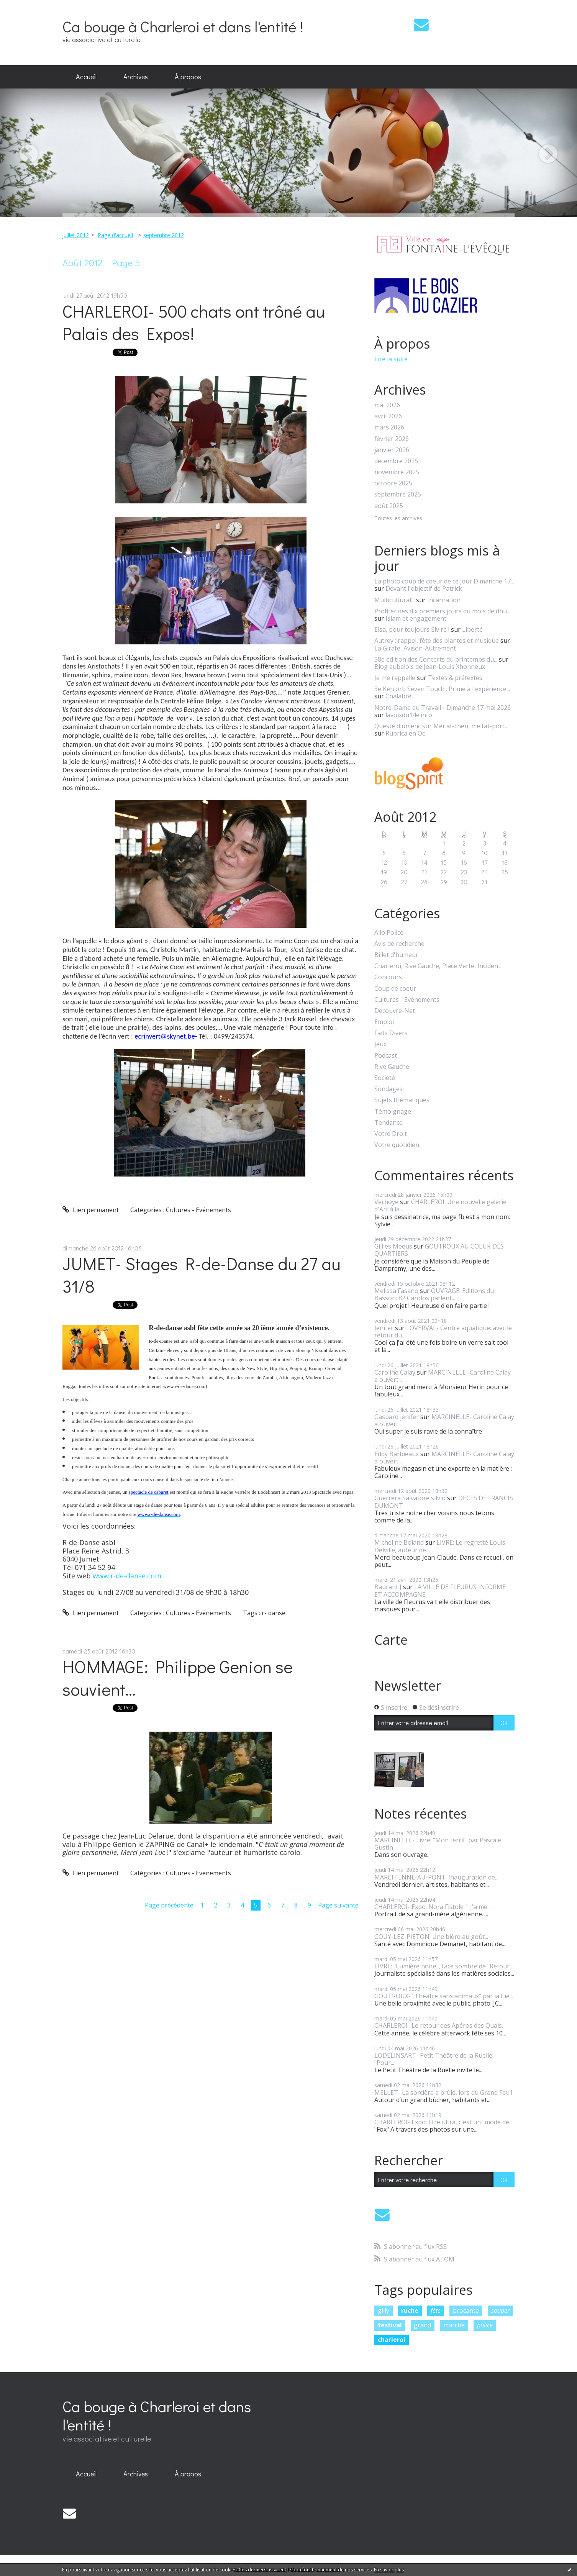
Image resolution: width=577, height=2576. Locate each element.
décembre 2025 (396, 461)
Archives (135, 76)
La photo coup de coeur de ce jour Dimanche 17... (444, 581)
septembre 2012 (163, 235)
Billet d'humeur (396, 955)
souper (500, 2310)
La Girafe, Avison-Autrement (415, 648)
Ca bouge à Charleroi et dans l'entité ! (182, 26)
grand (422, 2325)
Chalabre (398, 696)
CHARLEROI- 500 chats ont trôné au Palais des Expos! (193, 322)
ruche (409, 2310)
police (485, 2325)
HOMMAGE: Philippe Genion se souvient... (177, 1677)
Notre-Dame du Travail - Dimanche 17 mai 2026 (442, 707)
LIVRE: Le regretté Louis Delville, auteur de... (439, 1546)
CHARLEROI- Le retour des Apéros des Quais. (438, 2025)
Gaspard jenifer (396, 1417)
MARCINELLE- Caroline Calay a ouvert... (442, 1376)
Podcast (385, 1055)
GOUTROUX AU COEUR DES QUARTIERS (439, 1250)
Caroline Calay (394, 1372)
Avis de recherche (399, 943)
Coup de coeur (395, 988)
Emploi (384, 1022)
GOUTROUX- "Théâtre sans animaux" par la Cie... (443, 1996)
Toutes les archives (398, 518)
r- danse (273, 1613)
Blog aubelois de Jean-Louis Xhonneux (429, 666)
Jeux (380, 1044)
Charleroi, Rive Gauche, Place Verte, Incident (437, 966)
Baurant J (388, 1587)
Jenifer (383, 1328)
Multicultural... (394, 600)
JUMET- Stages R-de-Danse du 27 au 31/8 (201, 1274)
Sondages (388, 1089)
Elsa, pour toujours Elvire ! (411, 629)
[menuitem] (86, 77)
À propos (188, 76)
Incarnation (444, 600)
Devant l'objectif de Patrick (423, 588)
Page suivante (338, 1905)
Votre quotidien (396, 1145)
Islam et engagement (415, 618)
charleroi (391, 2339)
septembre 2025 (397, 494)
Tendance (388, 1122)
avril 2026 (388, 416)
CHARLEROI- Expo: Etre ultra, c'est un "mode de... (443, 2122)
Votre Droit (390, 1133)
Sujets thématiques (401, 1100)
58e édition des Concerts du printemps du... (435, 659)
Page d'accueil (115, 235)
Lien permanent (90, 1210)
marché (454, 2325)
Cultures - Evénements (198, 1210)
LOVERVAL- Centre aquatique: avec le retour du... (443, 1331)
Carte (391, 1640)
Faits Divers (391, 1033)
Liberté (472, 629)
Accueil (86, 76)
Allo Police (388, 932)
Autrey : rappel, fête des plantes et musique (436, 640)
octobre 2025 (393, 483)
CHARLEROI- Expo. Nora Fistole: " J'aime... (432, 1907)
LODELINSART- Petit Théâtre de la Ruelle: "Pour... (433, 2059)
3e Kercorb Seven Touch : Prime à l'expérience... (442, 689)
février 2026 (391, 438)
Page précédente (169, 1905)
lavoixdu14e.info (408, 715)
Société (384, 1078)
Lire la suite (391, 359)
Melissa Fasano (396, 1290)
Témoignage (392, 1111)
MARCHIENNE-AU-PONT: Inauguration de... (436, 1877)
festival (390, 2325)
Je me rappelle (394, 677)
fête (436, 2310)
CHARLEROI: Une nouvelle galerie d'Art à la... (440, 1205)
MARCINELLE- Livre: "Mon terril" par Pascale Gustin (437, 1844)
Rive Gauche (391, 1066)
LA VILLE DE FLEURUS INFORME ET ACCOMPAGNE (440, 1590)
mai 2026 (387, 405)
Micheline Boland (399, 1542)
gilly (383, 2310)
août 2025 (388, 506)
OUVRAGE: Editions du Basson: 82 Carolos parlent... (434, 1294)
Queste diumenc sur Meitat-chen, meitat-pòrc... (441, 726)
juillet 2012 (75, 235)
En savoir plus (389, 2569)
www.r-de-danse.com (127, 1575)
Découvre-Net (394, 1010)
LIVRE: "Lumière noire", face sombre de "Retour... (443, 1966)
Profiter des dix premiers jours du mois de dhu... (442, 611)
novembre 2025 (396, 472)
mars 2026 (389, 427)
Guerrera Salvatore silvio (410, 1498)
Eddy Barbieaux (396, 1454)
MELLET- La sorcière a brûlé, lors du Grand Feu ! (443, 2092)
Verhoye (386, 1202)
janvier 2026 (391, 450)
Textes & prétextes (455, 677)
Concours (388, 977)
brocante (466, 2310)
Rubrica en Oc (405, 733)
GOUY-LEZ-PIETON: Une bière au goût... (431, 1936)
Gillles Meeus (393, 1246)
